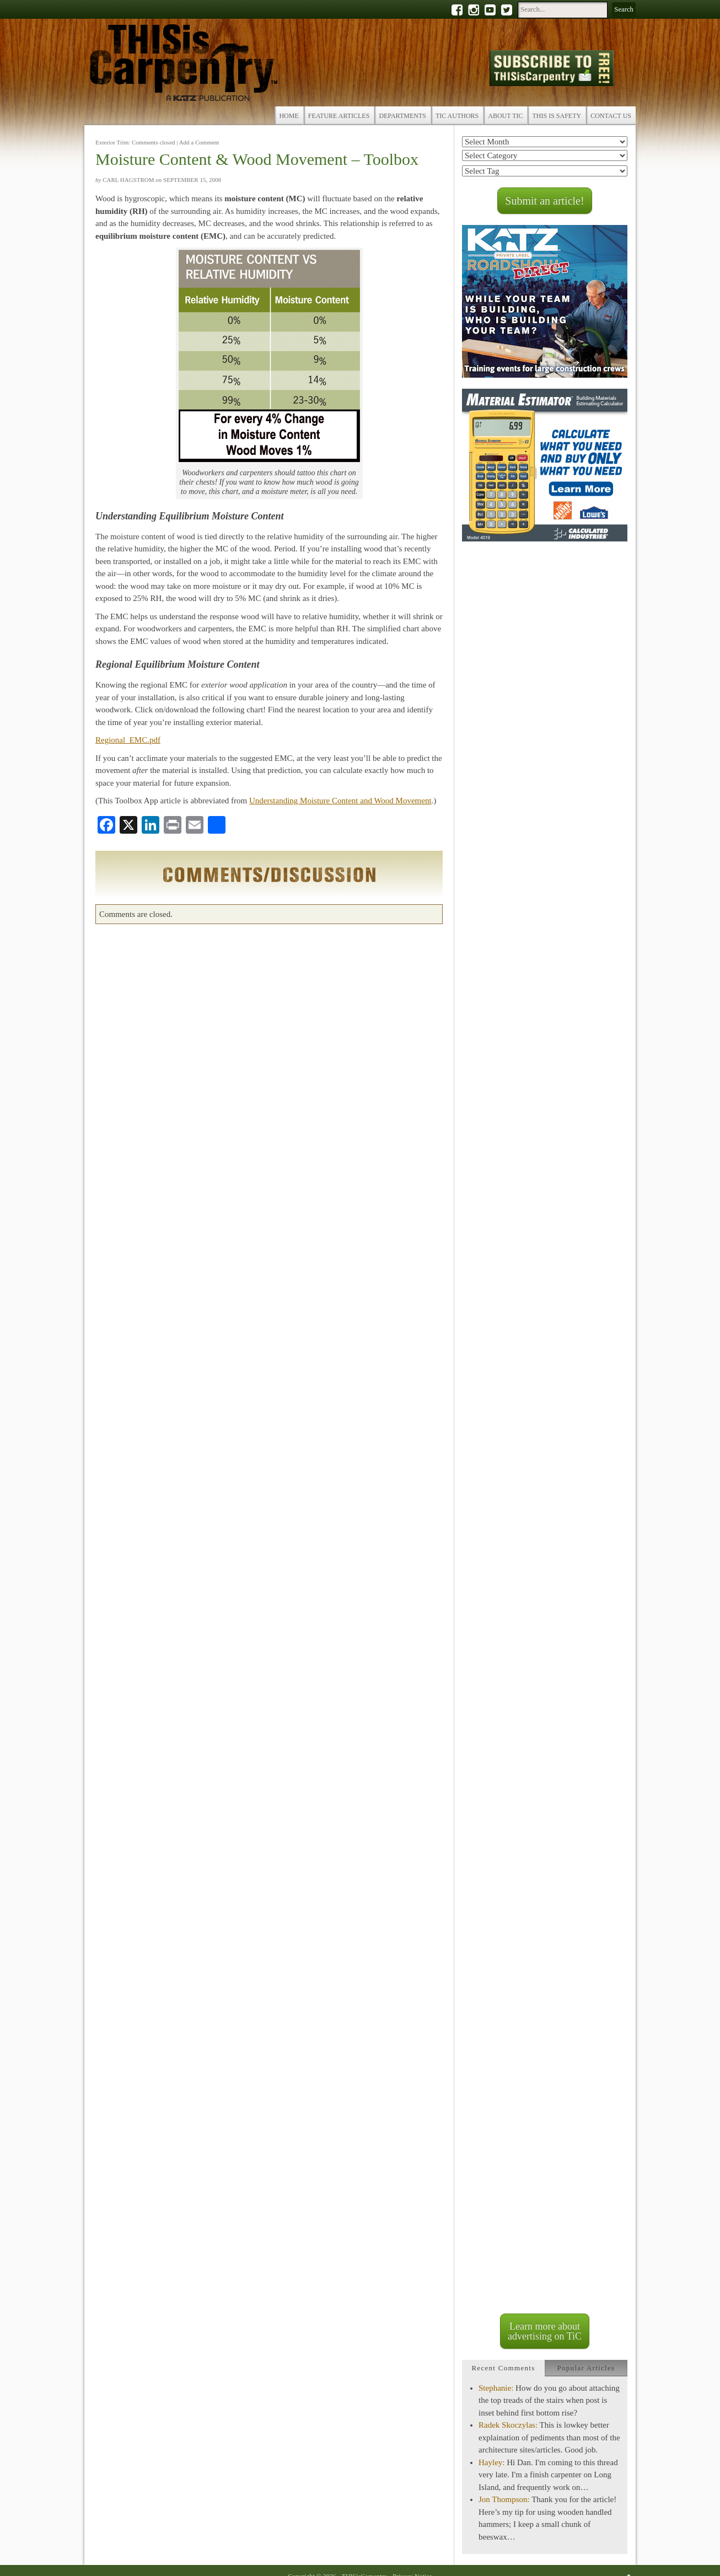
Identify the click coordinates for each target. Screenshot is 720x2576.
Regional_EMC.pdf (127, 740)
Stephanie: (496, 2388)
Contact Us (610, 116)
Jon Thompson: (504, 2499)
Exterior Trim (111, 142)
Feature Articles (339, 116)
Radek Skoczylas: (508, 2425)
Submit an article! (544, 201)
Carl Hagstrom (128, 179)
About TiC (505, 116)
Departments (402, 116)
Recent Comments (503, 2368)
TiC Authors (457, 116)
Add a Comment (199, 142)
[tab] (503, 2368)
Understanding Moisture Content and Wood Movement (340, 800)
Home (288, 116)
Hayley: (491, 2462)
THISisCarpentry (183, 65)
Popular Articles (586, 2368)
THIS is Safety (556, 116)
